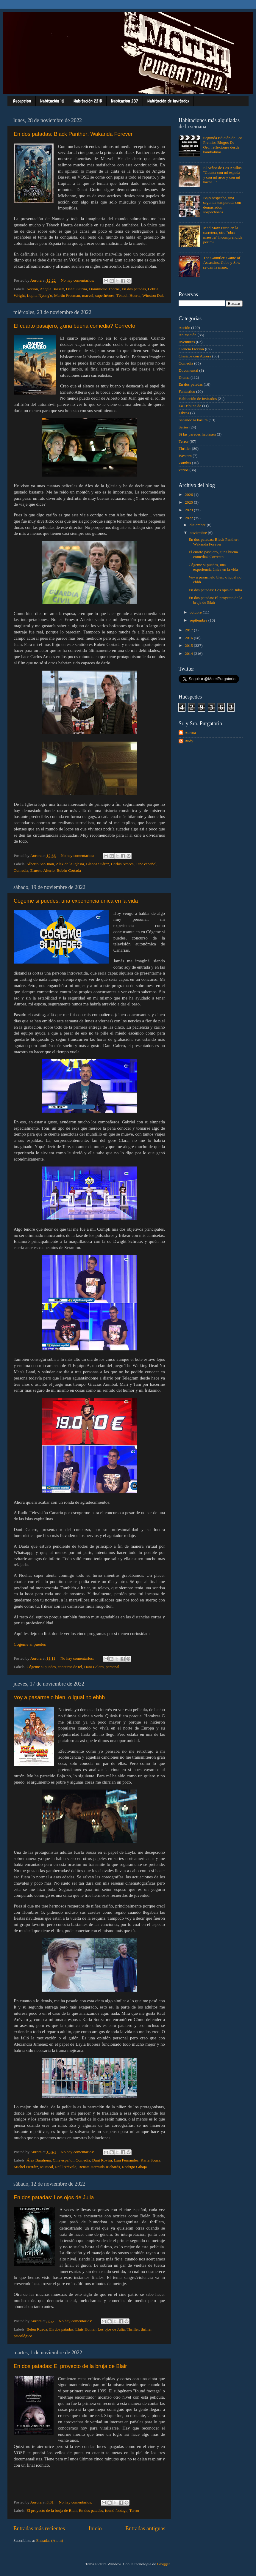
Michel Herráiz (26, 2166)
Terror (134, 2510)
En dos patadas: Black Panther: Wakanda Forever (73, 134)
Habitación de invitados (168, 101)
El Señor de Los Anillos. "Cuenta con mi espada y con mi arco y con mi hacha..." (222, 175)
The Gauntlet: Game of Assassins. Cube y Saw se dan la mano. (221, 262)
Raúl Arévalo (66, 2166)
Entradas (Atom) (49, 2540)
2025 (189, 502)
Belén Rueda (36, 2329)
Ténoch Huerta (128, 295)
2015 (189, 645)
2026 (189, 494)
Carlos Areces (122, 864)
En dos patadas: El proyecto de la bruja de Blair (70, 2366)
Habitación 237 (124, 101)
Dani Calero (94, 1666)
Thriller (133, 2329)
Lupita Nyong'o (39, 295)
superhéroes (104, 295)
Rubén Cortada (69, 870)
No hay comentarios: (78, 280)
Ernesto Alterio (42, 870)
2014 (189, 653)
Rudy (189, 741)
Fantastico (187, 391)
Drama (184, 377)
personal (112, 1666)
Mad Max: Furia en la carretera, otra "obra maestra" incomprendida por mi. (222, 235)
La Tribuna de (190, 405)
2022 (189, 518)
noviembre (199, 532)
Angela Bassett (52, 289)
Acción (32, 289)
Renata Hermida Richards (99, 2166)
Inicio (95, 2528)
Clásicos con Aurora (195, 356)
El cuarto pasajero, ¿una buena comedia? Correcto (74, 326)
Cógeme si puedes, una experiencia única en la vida (76, 901)
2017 (189, 630)
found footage (116, 2510)
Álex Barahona (38, 2160)
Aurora (190, 732)
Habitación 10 (52, 101)
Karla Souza (150, 2160)
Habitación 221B (88, 101)
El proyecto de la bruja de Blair (51, 2510)
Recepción (22, 101)
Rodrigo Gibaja (134, 2166)
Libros (184, 413)
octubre (196, 612)
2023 (189, 510)
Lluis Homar (85, 2329)
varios (183, 470)
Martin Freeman (67, 295)
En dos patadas (134, 289)
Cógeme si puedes (30, 1644)
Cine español (145, 864)
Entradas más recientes (39, 2528)
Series (183, 427)
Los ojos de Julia (111, 2329)
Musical (46, 2166)
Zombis (185, 463)
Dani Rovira (102, 2160)
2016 (189, 638)
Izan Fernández (126, 2160)
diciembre (198, 525)
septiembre (199, 620)
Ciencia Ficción (191, 349)
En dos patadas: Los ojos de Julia (54, 2197)
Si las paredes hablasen (197, 434)
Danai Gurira (76, 289)
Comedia (21, 870)
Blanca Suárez (97, 864)
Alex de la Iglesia (70, 864)
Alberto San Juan (40, 864)
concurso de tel (70, 1666)
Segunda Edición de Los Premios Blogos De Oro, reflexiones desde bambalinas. (222, 145)
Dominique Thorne (104, 289)
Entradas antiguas (145, 2528)
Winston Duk (153, 295)
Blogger (163, 2564)
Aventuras (187, 342)
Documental (188, 370)
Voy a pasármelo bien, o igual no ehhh (59, 1697)
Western (185, 455)
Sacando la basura (193, 420)
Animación (187, 334)
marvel (87, 295)
